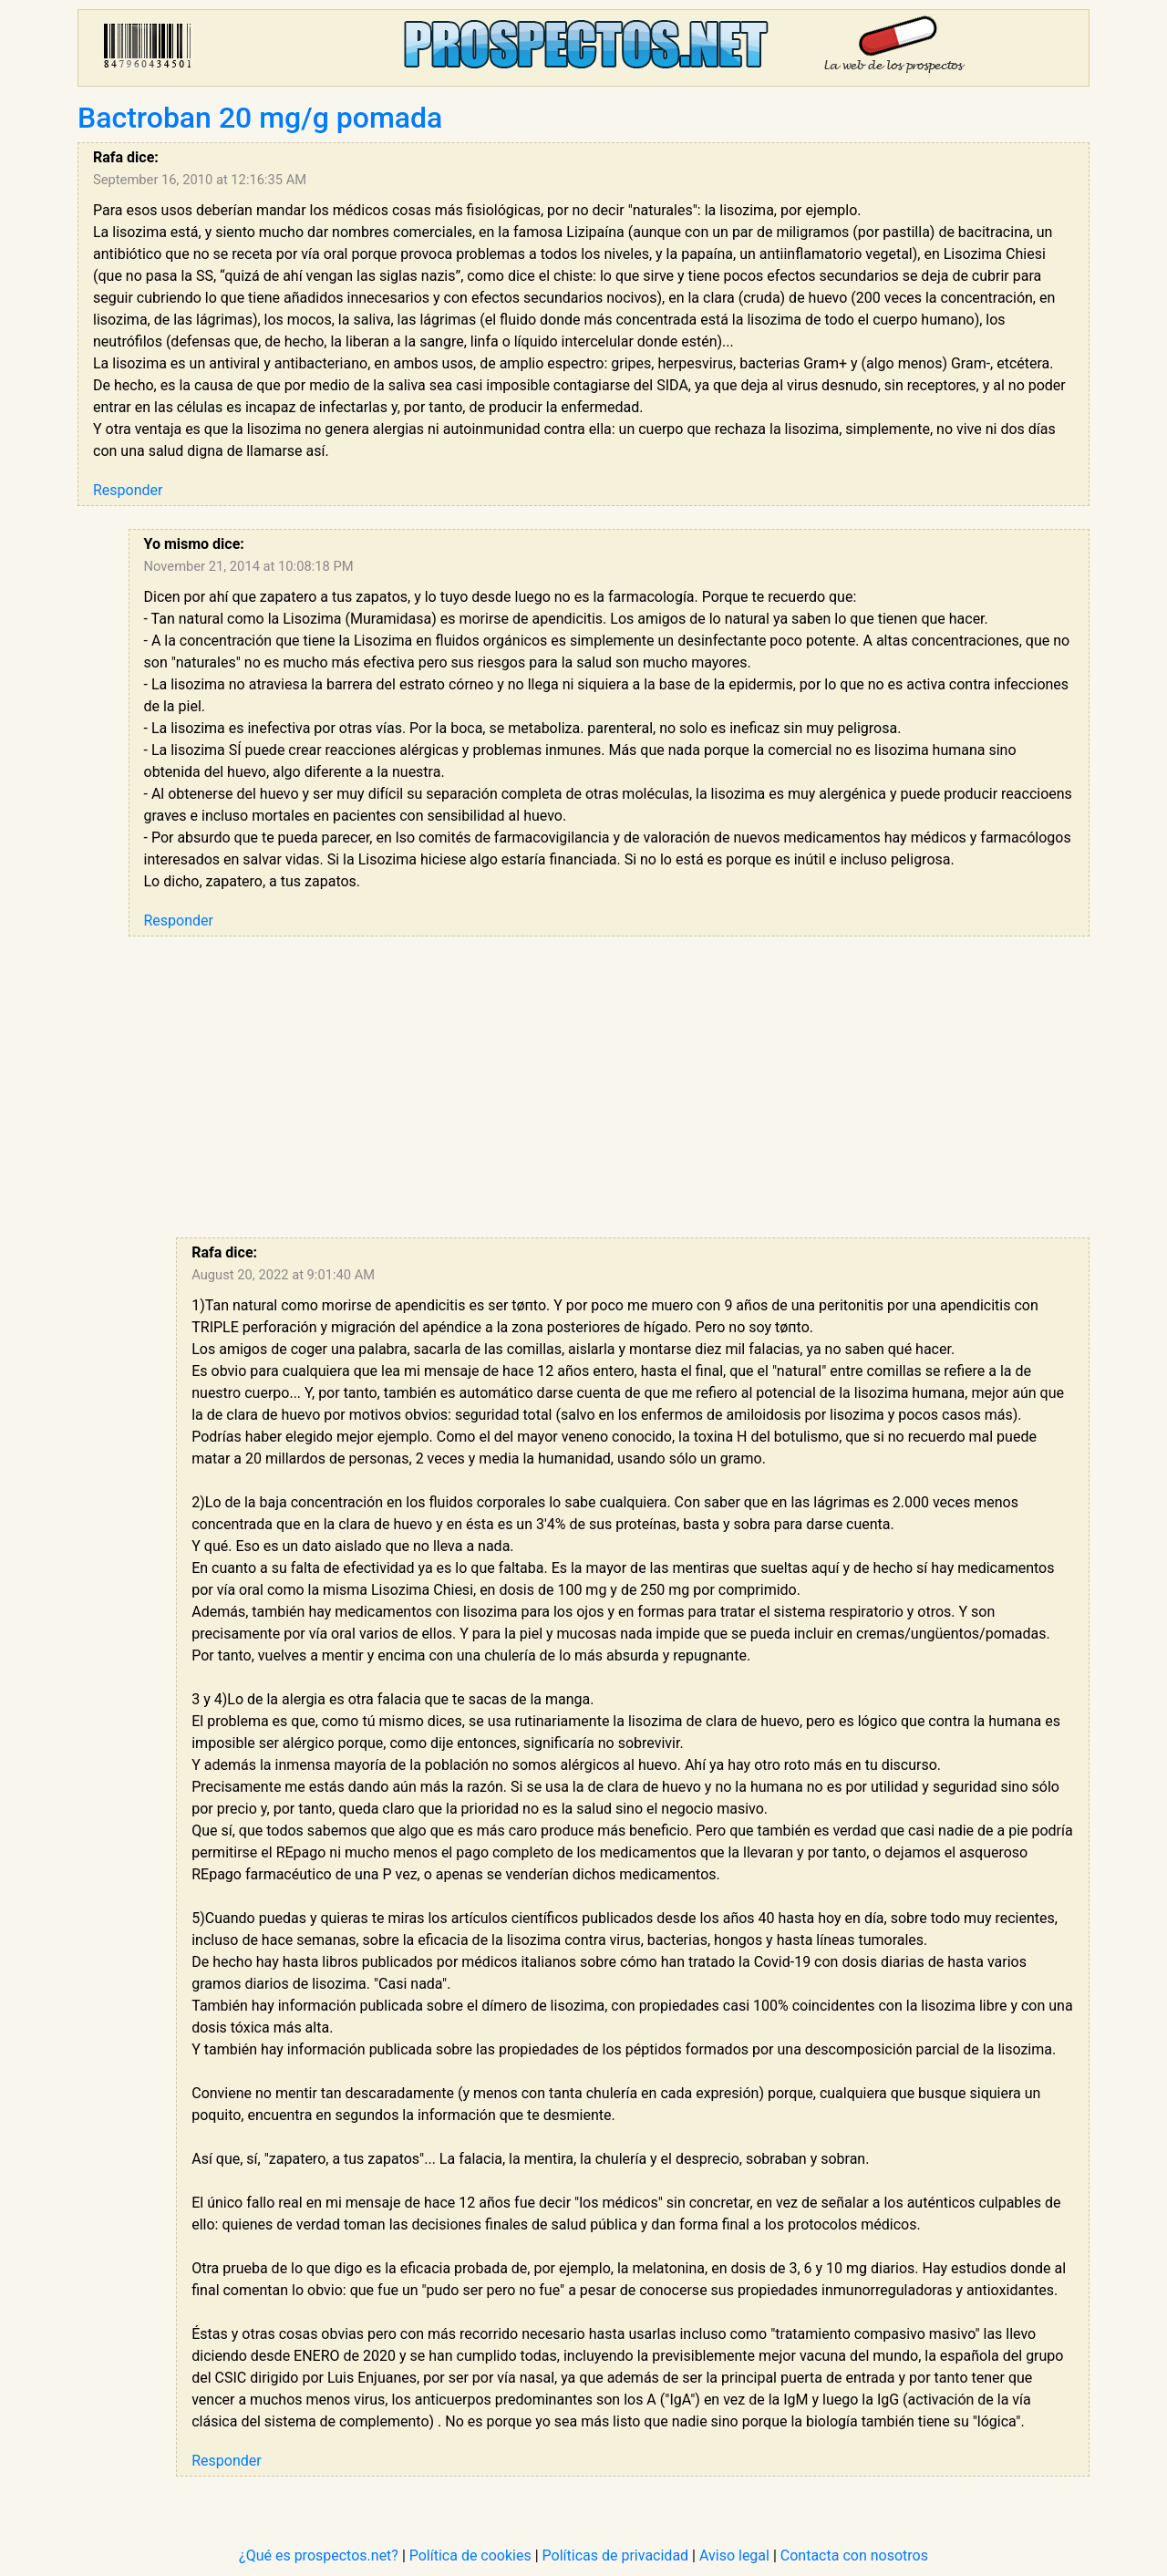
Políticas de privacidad (615, 2555)
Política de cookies (470, 2555)
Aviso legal (734, 2555)
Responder (127, 490)
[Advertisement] (609, 1087)
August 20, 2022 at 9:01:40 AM (283, 1275)
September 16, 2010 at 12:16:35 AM (199, 179)
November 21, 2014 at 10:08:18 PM (249, 566)
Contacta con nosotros (854, 2555)
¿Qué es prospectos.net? (318, 2555)
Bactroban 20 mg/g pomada (259, 117)
